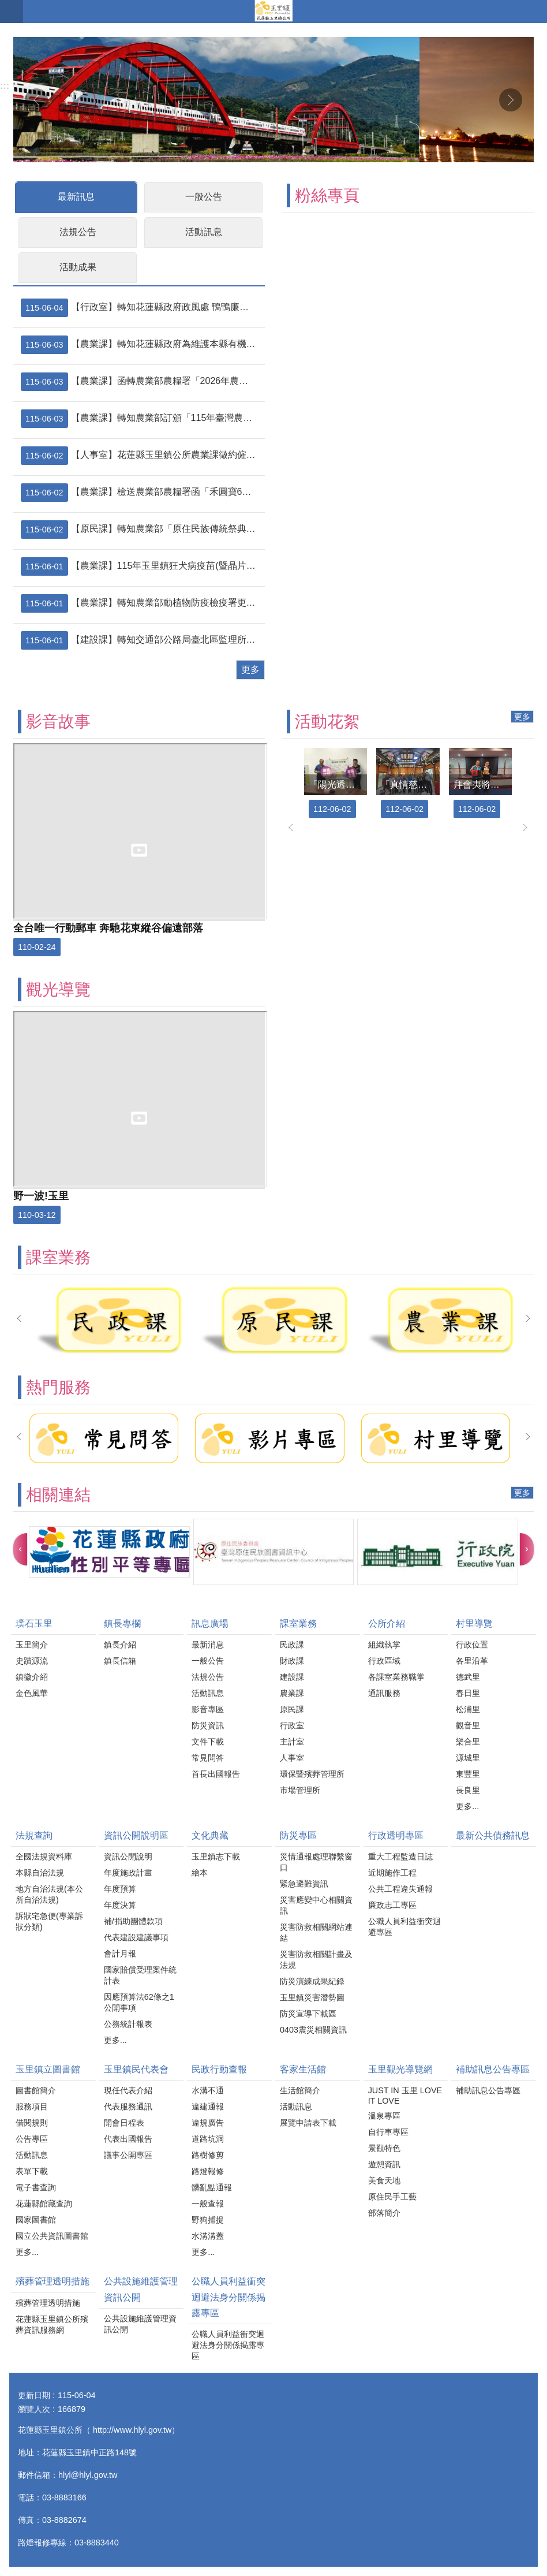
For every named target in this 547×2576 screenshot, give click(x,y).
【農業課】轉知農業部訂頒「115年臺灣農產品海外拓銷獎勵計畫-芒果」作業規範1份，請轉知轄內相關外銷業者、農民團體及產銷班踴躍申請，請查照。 (141, 418)
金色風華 (32, 1693)
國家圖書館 (36, 2219)
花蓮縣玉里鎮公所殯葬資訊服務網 (52, 2324)
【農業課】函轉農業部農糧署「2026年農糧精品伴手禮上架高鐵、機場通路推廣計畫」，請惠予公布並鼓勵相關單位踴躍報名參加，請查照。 (141, 381)
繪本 (200, 1872)
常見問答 (208, 1757)
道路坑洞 (208, 2138)
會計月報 (120, 1953)
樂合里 (468, 1741)
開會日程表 (124, 2122)
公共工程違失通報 (400, 1888)
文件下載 (208, 1741)
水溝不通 (208, 2090)
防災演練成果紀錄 (312, 1981)
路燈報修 (208, 2171)
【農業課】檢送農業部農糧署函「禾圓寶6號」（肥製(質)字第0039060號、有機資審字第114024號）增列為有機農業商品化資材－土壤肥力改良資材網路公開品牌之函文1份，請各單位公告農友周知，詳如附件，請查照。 (141, 492)
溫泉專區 (384, 2115)
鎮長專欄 (122, 1623)
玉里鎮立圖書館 (48, 2069)
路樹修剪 (208, 2155)
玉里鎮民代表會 (136, 2069)
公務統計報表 (128, 2024)
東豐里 (468, 1774)
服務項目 (32, 2106)
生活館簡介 (300, 2090)
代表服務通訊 (128, 2106)
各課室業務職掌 (396, 1677)
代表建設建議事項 (136, 1937)
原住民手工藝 (392, 2196)
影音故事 (58, 721)
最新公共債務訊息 (493, 1835)
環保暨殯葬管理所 (312, 1774)
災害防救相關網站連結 (316, 1932)
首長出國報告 (216, 1774)
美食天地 (384, 2180)
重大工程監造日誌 (400, 1856)
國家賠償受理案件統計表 (140, 1975)
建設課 (292, 1677)
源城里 (468, 1757)
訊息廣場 (210, 1623)
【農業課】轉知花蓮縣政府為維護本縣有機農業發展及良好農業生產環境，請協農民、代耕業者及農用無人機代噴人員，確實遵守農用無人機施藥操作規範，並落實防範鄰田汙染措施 (141, 344)
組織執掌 (384, 1644)
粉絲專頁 (327, 195)
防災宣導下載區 (308, 2013)
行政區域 (384, 1660)
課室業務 (58, 1257)
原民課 (292, 1709)
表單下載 (32, 2171)
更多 (250, 669)
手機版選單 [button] (11, 11)
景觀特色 (384, 2148)
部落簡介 (384, 2212)
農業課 (292, 1693)
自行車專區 (388, 2132)
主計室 (292, 1741)
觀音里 (468, 1725)
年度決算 (120, 1905)
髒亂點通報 (212, 2187)
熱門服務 (58, 1387)
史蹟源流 (32, 1660)
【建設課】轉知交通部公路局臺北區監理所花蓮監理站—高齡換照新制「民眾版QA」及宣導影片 (141, 640)
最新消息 (208, 1644)
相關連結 (58, 1495)
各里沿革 (472, 1660)
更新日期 (34, 2395)
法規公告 (77, 232)
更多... (467, 1806)
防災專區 (298, 1835)
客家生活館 (303, 2069)
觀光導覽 (58, 989)
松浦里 (468, 1709)
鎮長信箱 (120, 1660)
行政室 (292, 1725)
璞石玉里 (34, 1623)
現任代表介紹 (128, 2090)
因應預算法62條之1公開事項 (139, 2002)
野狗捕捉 (208, 2219)
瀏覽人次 (34, 2409)
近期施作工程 (392, 1872)
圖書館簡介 (36, 2090)
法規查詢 (34, 1835)
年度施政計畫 (128, 1872)
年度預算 (120, 1888)
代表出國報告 (128, 2138)
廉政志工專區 (392, 1905)
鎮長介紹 (120, 1644)
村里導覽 (474, 1623)
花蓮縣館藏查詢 (44, 2203)
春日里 (468, 1693)
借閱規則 (32, 2122)
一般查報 (208, 2203)
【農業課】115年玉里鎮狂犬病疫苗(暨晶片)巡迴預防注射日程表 (141, 566)
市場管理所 (300, 1790)
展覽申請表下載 (308, 2122)
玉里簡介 (32, 1644)
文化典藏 (210, 1835)
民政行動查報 (219, 2069)
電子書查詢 (36, 2187)
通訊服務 (384, 1693)
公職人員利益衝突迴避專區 (404, 1927)
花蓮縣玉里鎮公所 (273, 11)
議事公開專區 (128, 2155)
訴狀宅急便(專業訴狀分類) (49, 1921)
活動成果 (77, 267)
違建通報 (208, 2106)
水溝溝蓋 (208, 2236)
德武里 (468, 1677)
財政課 (292, 1660)
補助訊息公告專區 (493, 2069)
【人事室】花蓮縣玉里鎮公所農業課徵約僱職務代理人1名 (141, 455)
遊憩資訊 (384, 2164)
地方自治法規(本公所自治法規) (49, 1894)
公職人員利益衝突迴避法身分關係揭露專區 (228, 2296)
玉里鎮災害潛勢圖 (312, 1997)
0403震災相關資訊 (313, 2029)
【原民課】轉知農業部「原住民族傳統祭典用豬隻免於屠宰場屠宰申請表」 (141, 529)
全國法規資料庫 (44, 1856)
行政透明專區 (396, 1835)
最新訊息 (76, 197)
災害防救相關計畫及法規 (316, 1959)
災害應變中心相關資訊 (316, 1905)
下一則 (510, 99)
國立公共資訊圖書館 (52, 2236)
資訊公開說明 (128, 1856)
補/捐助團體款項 (133, 1921)
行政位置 (472, 1644)
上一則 (36, 99)
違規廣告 (208, 2122)
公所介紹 (386, 1623)
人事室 (292, 1757)
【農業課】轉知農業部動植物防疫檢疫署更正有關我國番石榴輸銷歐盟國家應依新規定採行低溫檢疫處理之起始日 (141, 603)
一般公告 (203, 197)
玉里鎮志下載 (216, 1856)
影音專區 (208, 1709)
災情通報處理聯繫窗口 (316, 1862)
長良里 (468, 1790)
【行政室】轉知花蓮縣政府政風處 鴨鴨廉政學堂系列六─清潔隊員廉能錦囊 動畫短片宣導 (141, 308)
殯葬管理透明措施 (52, 2281)
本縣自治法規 (40, 1872)
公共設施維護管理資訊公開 (141, 2289)
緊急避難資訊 (304, 1883)
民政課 (292, 1644)
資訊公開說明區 (136, 1835)
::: (4, 86)
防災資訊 (208, 1725)
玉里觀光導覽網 (400, 2069)
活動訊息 (203, 232)
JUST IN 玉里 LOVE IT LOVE (405, 2095)
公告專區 (32, 2138)
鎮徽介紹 (32, 1677)
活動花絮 (327, 721)
